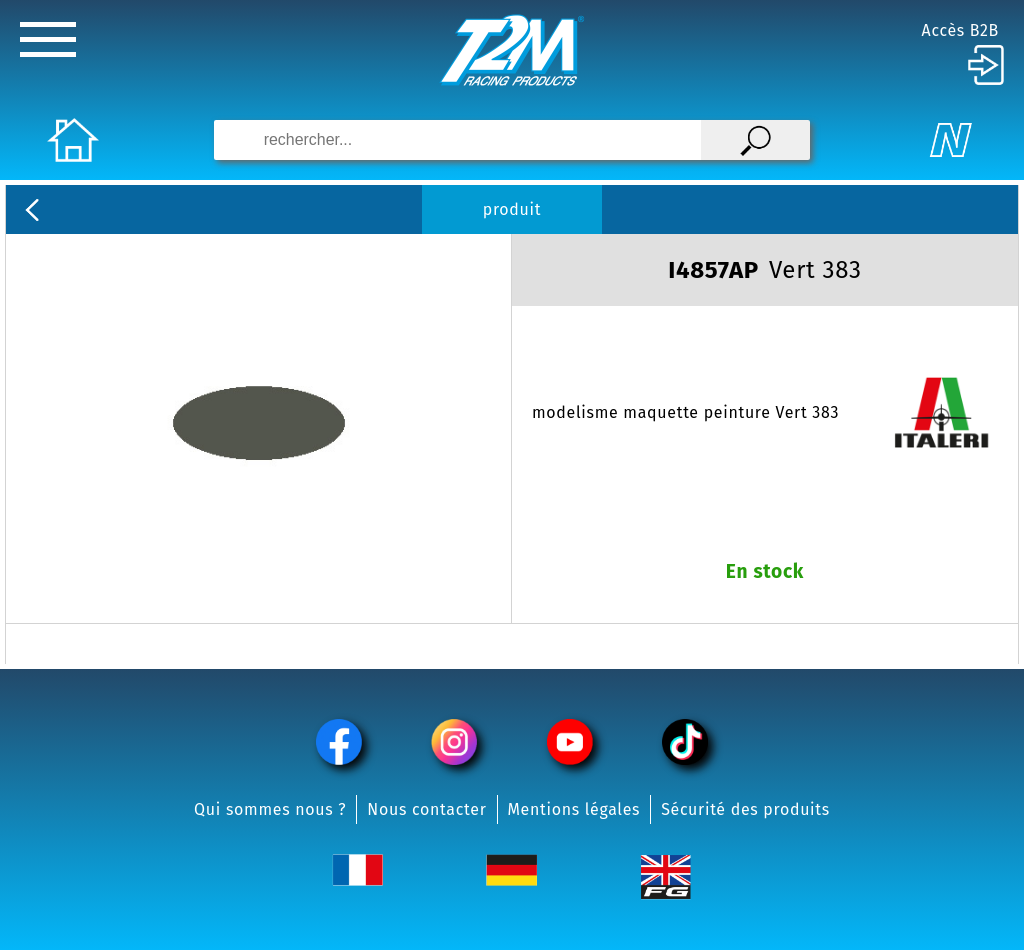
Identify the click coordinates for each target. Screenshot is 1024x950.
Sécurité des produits (745, 809)
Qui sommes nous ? (270, 809)
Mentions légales (574, 809)
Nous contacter (426, 809)
